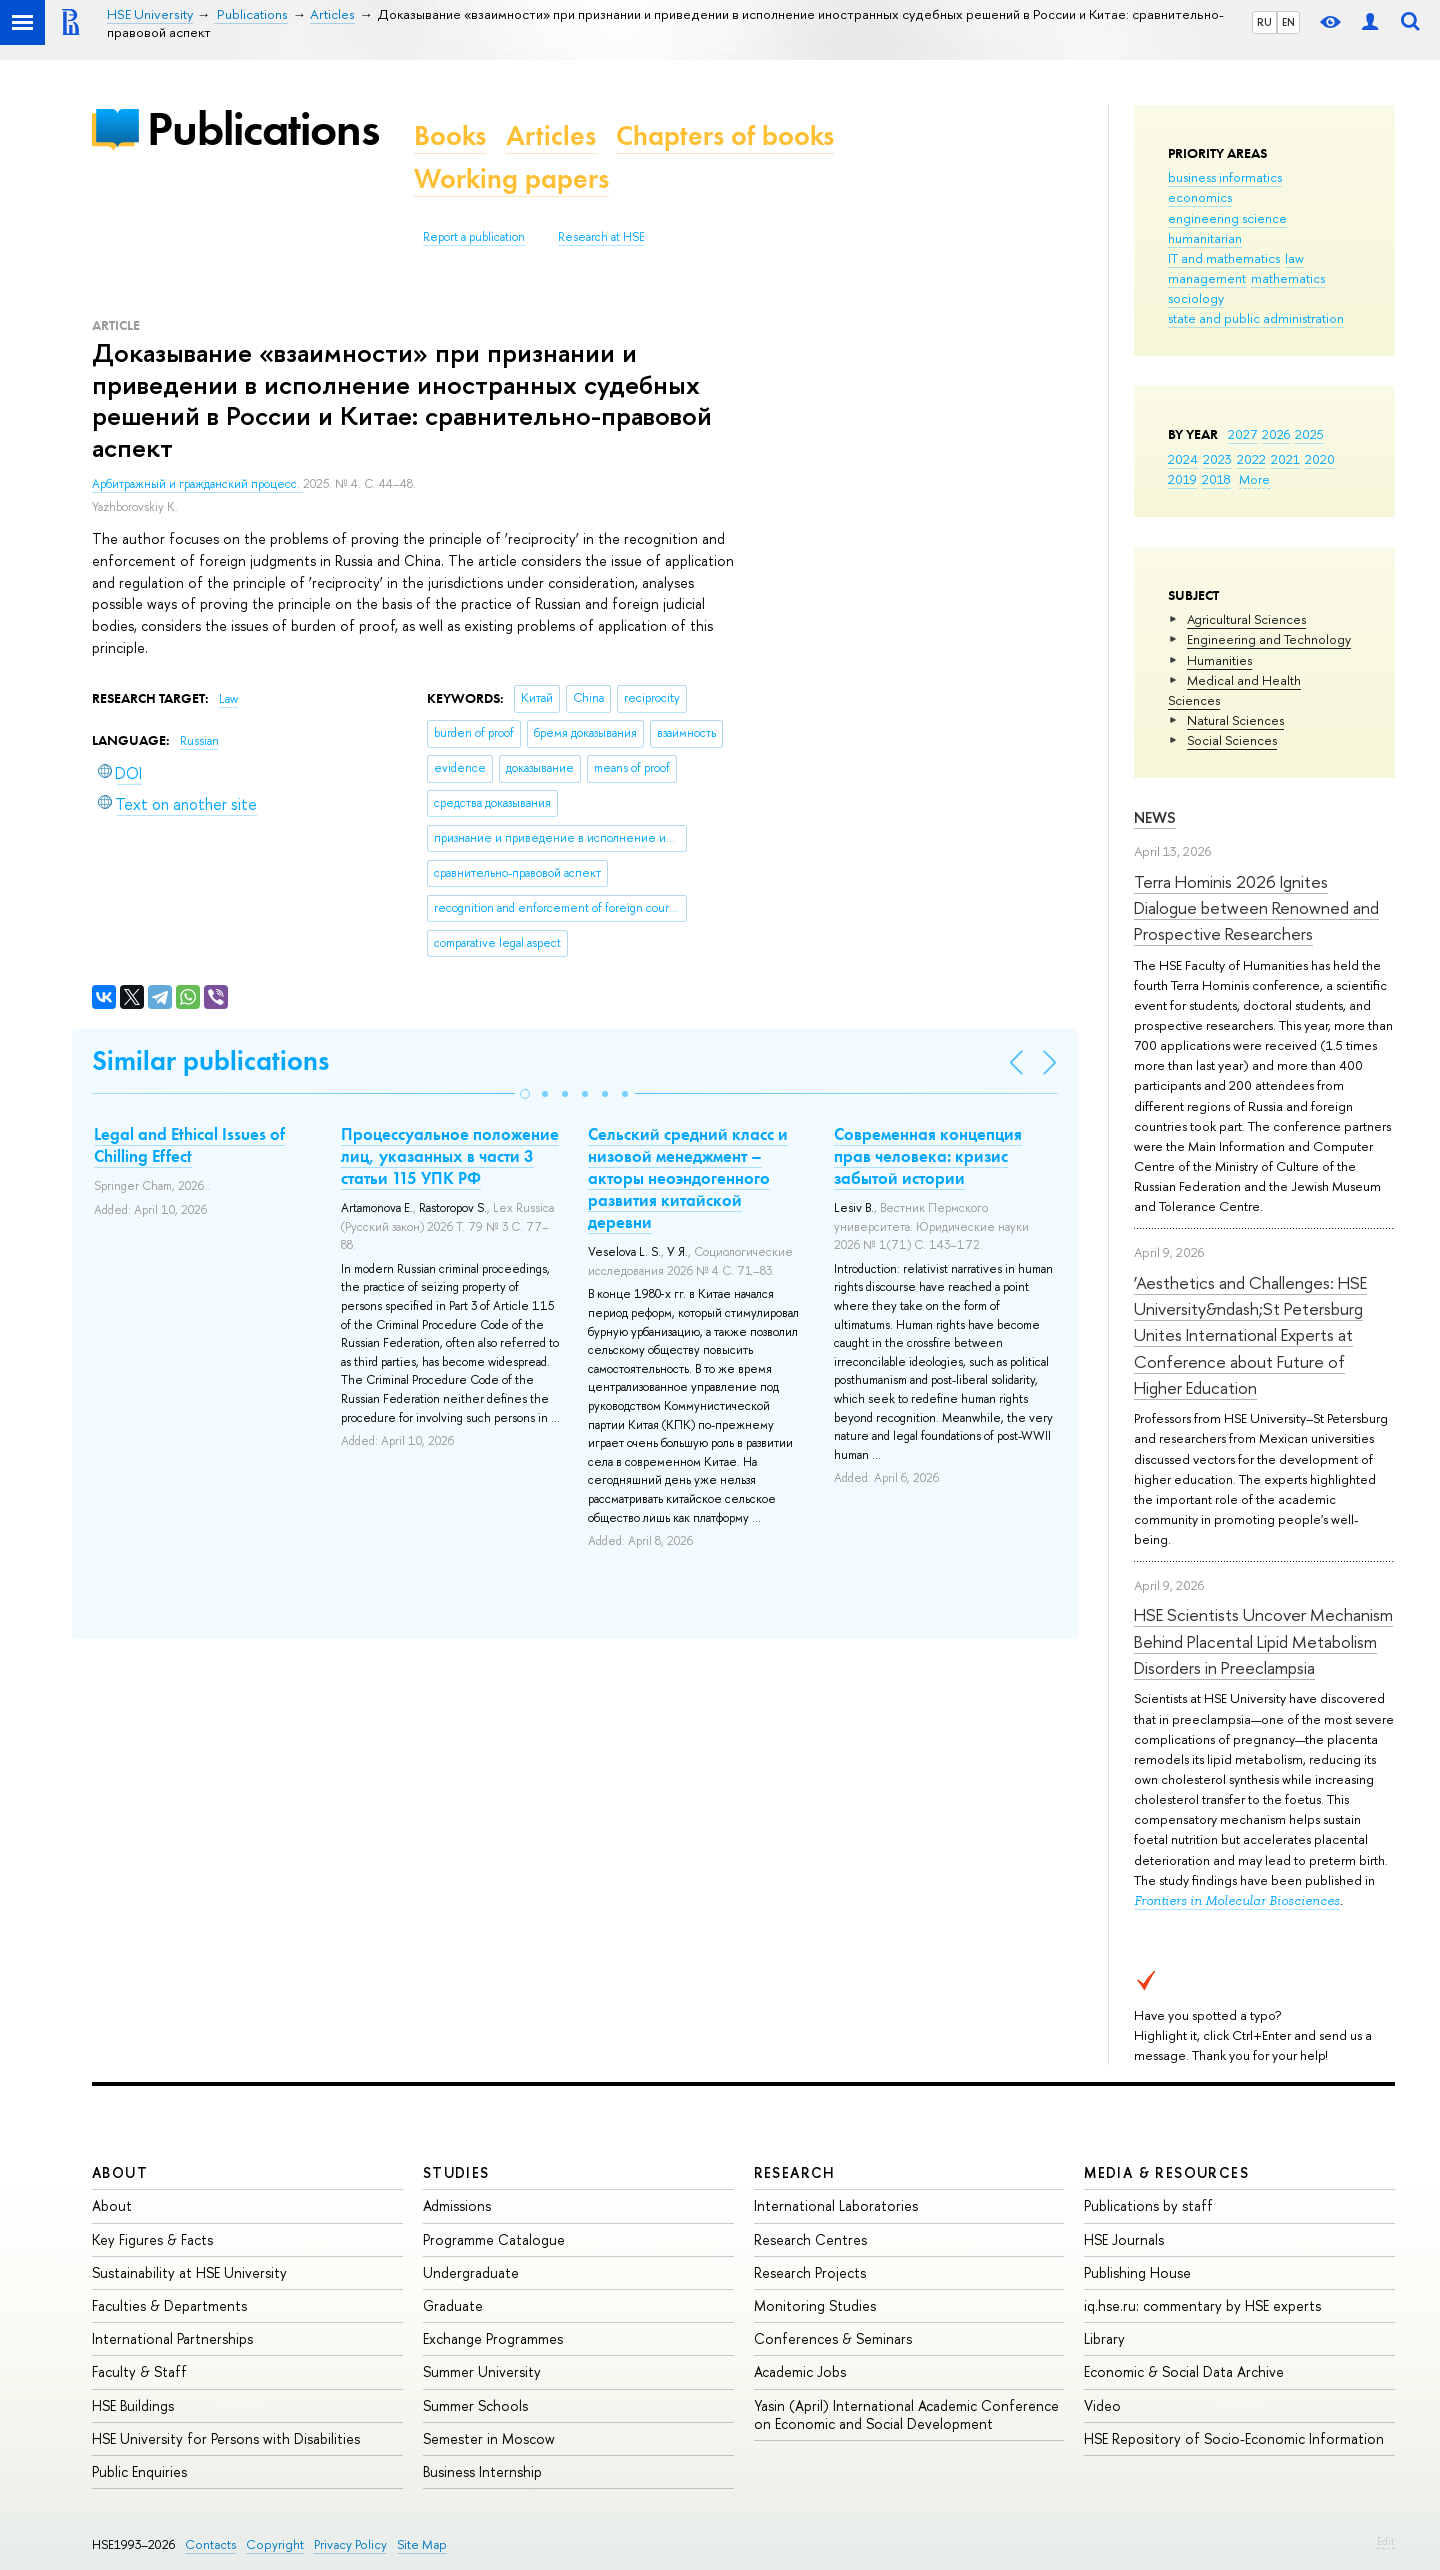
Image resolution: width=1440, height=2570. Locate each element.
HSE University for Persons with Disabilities (226, 2438)
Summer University (482, 2371)
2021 (1285, 459)
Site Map (422, 2544)
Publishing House (1137, 2272)
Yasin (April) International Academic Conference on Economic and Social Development (906, 2414)
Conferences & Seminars (833, 2338)
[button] (525, 1094)
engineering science (1227, 218)
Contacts (210, 2544)
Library (1104, 2338)
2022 (1251, 459)
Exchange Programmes (493, 2338)
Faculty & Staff (139, 2371)
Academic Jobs (800, 2371)
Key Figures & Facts (152, 2239)
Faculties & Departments (169, 2305)
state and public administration (1256, 318)
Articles (551, 135)
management (1207, 278)
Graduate (453, 2305)
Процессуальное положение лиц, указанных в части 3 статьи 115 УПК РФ (450, 1156)
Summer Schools (475, 2405)
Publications (263, 128)
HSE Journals (1124, 2239)
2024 (1183, 459)
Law (228, 699)
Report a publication (474, 237)
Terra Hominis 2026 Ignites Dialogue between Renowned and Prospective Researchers (1256, 908)
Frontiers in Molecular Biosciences (1237, 1900)
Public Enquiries (139, 2471)
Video (1102, 2405)
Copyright (275, 2544)
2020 (1320, 459)
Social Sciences (1232, 740)
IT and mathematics (1224, 258)
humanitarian (1205, 238)
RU (1264, 22)
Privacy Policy (350, 2544)
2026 (1276, 434)
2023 (1217, 459)
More (1254, 479)
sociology (1196, 298)
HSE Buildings (133, 2405)
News (1155, 817)
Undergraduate (471, 2272)
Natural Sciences (1235, 720)
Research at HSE (601, 237)
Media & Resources (1166, 2172)
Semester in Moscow (489, 2438)
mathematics (1288, 278)
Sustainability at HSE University (189, 2272)
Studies (456, 2172)
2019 (1182, 479)
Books (450, 135)
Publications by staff (1148, 2205)
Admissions (457, 2205)
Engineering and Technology (1269, 639)
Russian (199, 741)
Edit (1386, 2541)
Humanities (1219, 660)
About (120, 2172)
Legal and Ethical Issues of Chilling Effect (189, 1145)
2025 (1309, 434)
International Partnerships (172, 2338)
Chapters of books (725, 135)
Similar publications (210, 1060)
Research (795, 2172)
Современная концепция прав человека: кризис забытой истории (928, 1156)
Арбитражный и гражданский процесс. (197, 484)
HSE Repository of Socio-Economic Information (1234, 2438)
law (1294, 258)
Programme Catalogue (494, 2239)
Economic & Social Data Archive (1184, 2371)
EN (1288, 22)
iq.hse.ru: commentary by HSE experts (1202, 2305)
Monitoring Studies (815, 2305)
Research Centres (810, 2239)
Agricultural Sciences (1246, 619)
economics (1200, 197)
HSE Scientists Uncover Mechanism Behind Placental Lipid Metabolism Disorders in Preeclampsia (1263, 1641)
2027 (1242, 434)
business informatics (1225, 177)
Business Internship (482, 2471)
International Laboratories (836, 2205)
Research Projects (810, 2272)
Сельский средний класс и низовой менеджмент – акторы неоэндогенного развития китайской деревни (688, 1178)
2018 (1216, 479)
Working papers (511, 178)
